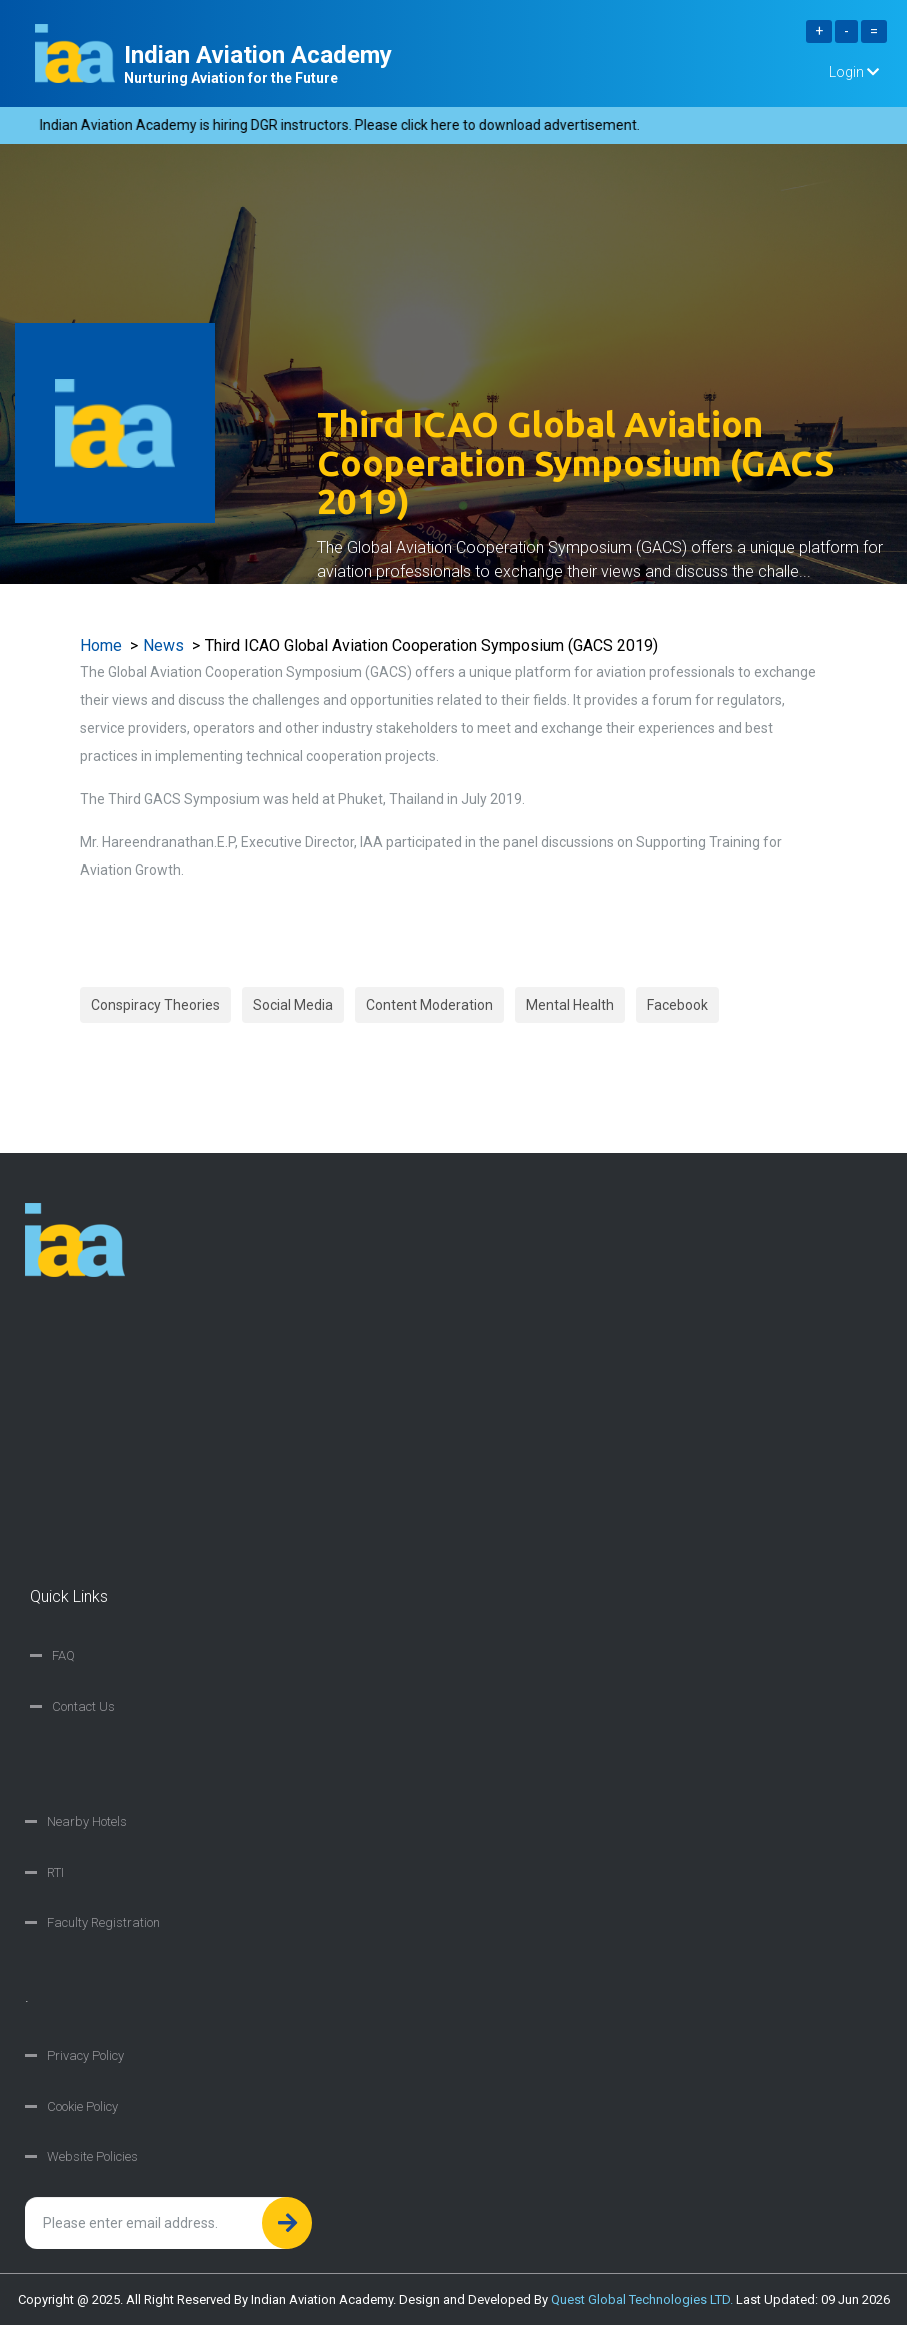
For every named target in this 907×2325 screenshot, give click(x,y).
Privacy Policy (85, 2055)
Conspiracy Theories (155, 1005)
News (163, 645)
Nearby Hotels (87, 1821)
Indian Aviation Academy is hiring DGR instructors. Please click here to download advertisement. (346, 125)
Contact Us (83, 1706)
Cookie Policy (82, 2106)
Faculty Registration (103, 1922)
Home (101, 645)
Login (854, 72)
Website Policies (92, 2156)
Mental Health (570, 1005)
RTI (55, 1872)
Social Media (293, 1005)
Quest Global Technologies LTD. (642, 2299)
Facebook (677, 1005)
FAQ (63, 1655)
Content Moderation (429, 1005)
